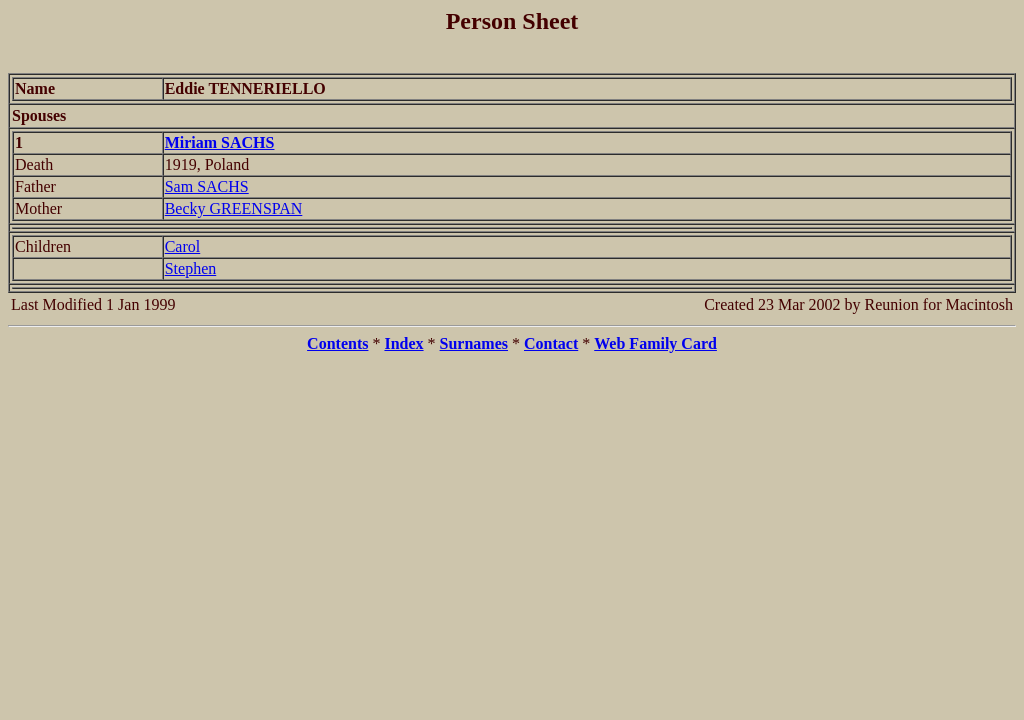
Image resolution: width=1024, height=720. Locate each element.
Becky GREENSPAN (234, 208)
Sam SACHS (207, 186)
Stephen (191, 268)
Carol (183, 246)
